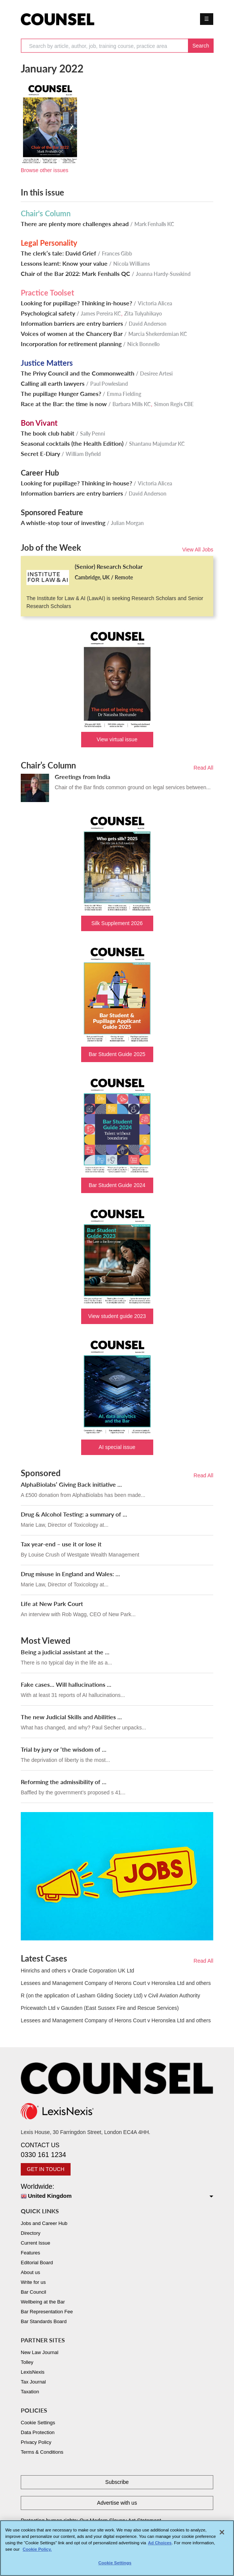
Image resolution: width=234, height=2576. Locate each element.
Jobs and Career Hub (44, 2223)
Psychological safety (48, 313)
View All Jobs (197, 550)
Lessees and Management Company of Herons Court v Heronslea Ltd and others (116, 1983)
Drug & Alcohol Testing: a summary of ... (74, 1514)
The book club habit (47, 433)
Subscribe (117, 2482)
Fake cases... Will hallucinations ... (66, 1684)
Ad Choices (160, 2546)
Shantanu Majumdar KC (157, 443)
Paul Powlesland (109, 383)
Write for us (33, 2282)
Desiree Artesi (156, 373)
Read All (203, 768)
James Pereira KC (101, 313)
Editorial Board (37, 2262)
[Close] (222, 2535)
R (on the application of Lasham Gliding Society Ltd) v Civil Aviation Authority (110, 1995)
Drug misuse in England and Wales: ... (70, 1573)
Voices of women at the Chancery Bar (72, 333)
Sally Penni (92, 433)
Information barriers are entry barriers (72, 323)
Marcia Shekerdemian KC (157, 334)
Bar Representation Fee (47, 2311)
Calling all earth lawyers (53, 383)
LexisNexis (33, 2372)
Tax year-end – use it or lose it (61, 1543)
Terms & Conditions (42, 2452)
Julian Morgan (127, 523)
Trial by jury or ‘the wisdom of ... (63, 1749)
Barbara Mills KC (131, 404)
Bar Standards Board (43, 2321)
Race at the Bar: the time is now (64, 403)
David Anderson (147, 323)
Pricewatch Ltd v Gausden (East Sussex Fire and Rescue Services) (100, 2008)
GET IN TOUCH (46, 2169)
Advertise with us (117, 2503)
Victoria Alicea (155, 303)
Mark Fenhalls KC (154, 224)
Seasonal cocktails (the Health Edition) (72, 443)
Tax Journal (33, 2382)
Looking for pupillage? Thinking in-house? (76, 303)
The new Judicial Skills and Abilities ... (71, 1716)
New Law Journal (39, 2352)
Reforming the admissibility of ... (63, 1781)
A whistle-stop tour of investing (63, 522)
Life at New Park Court (52, 1603)
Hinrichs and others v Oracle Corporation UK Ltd (77, 1971)
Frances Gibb (117, 253)
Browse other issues (44, 170)
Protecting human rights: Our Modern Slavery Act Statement (91, 2520)
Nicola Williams (131, 263)
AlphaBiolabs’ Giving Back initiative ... (71, 1484)
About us (30, 2272)
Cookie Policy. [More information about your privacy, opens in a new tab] (37, 2552)
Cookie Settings (38, 2422)
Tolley (27, 2362)
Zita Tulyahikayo (143, 313)
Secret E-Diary (40, 453)
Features (30, 2253)
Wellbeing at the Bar (43, 2302)
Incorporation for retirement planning (71, 343)
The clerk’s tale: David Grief (58, 253)
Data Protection (38, 2432)
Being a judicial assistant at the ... (65, 1651)
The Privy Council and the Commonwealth (77, 373)
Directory (30, 2233)
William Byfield (83, 454)
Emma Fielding (124, 394)
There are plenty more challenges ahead (75, 223)
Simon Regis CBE (174, 404)
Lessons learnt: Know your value (64, 263)
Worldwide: (117, 2191)
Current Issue (35, 2243)
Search (200, 46)
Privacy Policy (36, 2442)
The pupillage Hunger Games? (61, 393)
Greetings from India (82, 776)
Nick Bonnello (143, 344)
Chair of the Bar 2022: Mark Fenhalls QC (75, 273)
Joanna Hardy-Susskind (163, 274)
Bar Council (33, 2292)
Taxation (30, 2391)
